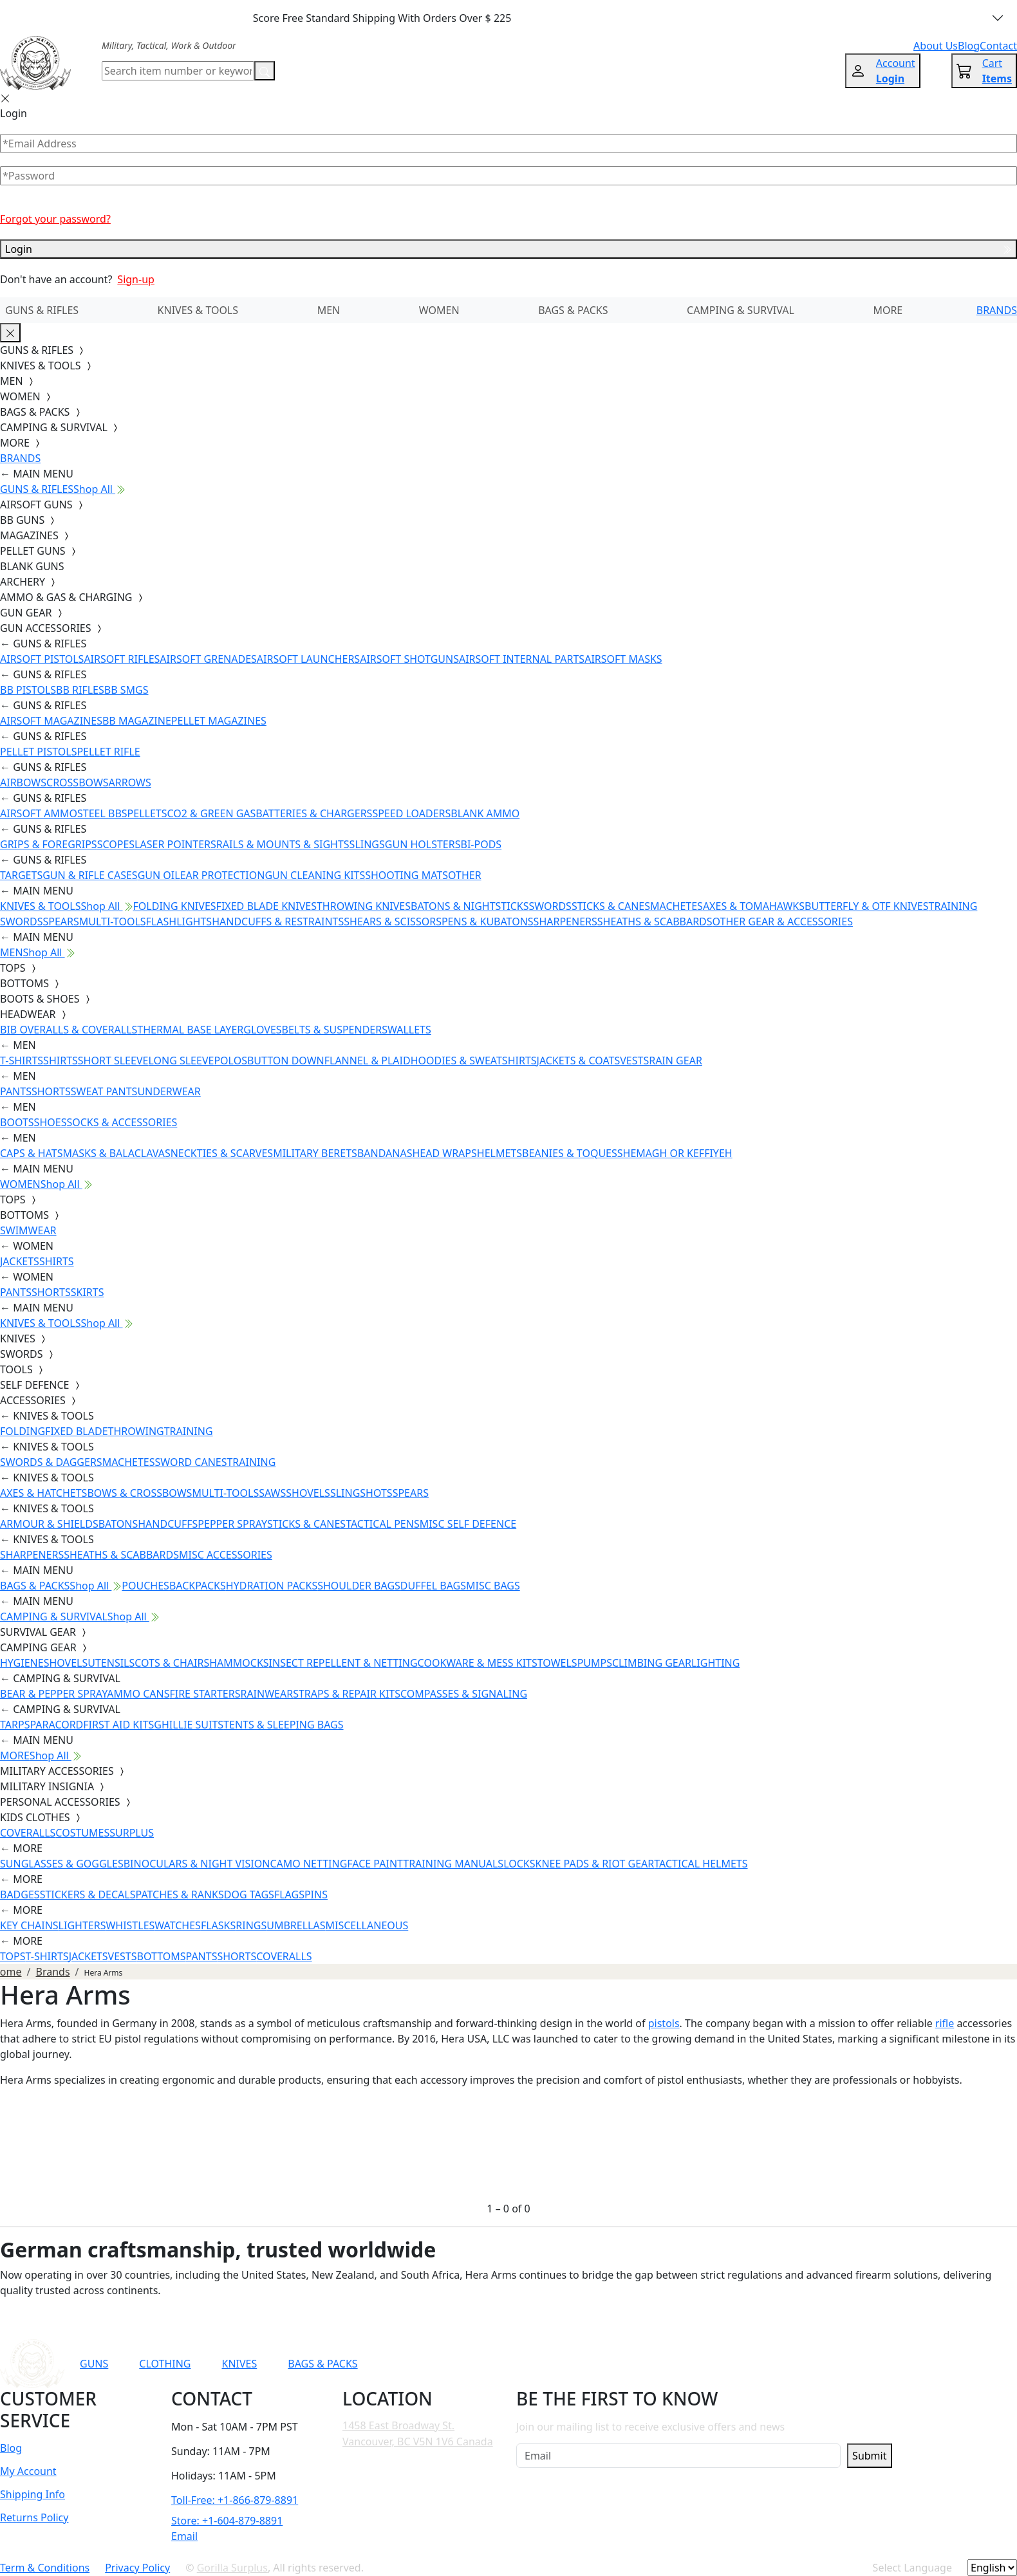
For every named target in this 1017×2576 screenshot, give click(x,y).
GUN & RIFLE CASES (89, 875)
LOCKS (519, 1864)
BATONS (118, 1524)
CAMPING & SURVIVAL (740, 310)
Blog (11, 2448)
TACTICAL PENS (383, 1524)
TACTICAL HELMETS (700, 1864)
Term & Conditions (44, 2568)
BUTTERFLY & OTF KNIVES (867, 906)
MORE (887, 310)
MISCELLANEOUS (367, 1925)
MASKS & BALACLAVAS (116, 1153)
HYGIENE (22, 1663)
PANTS (16, 1091)
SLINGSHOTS (361, 1493)
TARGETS (21, 875)
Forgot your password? (55, 219)
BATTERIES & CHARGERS (314, 813)
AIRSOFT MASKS (623, 659)
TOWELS (557, 1663)
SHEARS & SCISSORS (393, 921)
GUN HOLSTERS (423, 844)
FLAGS (289, 1894)
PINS (316, 1894)
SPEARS (60, 921)
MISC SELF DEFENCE (468, 1524)
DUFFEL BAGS (433, 1586)
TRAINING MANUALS (453, 1864)
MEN (329, 310)
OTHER (464, 875)
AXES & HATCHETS (43, 1493)
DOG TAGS (249, 1894)
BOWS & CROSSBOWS (139, 1493)
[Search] (178, 70)
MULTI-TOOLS (112, 921)
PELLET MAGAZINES (218, 721)
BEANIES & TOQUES (569, 1153)
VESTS (634, 1060)
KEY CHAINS (29, 1925)
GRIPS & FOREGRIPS (48, 844)
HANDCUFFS (168, 1524)
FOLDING (22, 1431)
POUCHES (145, 1586)
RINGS (251, 1925)
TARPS (15, 1725)
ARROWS (130, 782)
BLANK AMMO (485, 813)
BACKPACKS (197, 1586)
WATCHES (177, 1925)
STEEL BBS (102, 813)
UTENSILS (111, 1663)
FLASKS (218, 1925)
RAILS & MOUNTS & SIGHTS (283, 844)
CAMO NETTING (308, 1864)
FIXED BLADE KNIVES (266, 906)
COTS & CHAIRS (172, 1663)
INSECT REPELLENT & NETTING (343, 1663)
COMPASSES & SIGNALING (463, 1694)
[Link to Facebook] (680, 2363)
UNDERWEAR (168, 1091)
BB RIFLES (80, 690)
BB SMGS (126, 690)
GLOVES (262, 1030)
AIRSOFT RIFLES (122, 659)
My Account (28, 2471)
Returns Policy (34, 2517)
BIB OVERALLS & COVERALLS (68, 1030)
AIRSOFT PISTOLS (42, 659)
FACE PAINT (375, 1864)
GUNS (94, 2364)
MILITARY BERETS (315, 1153)
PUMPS (594, 1663)
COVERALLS (27, 1833)
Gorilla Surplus (232, 2568)
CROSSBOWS (77, 782)
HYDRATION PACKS (271, 1586)
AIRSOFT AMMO (38, 813)
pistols (664, 2023)
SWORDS (549, 906)
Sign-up (135, 279)
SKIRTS (87, 1292)
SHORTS (51, 1091)
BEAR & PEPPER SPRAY (53, 1694)
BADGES (20, 1894)
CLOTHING (165, 2364)
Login (508, 249)
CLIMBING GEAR (651, 1663)
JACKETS (19, 1261)
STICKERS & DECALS (88, 1894)
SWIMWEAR (28, 1230)
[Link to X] (775, 2363)
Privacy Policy (137, 2568)
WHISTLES (130, 1925)
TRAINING (188, 1431)
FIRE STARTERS (204, 1694)
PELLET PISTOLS (38, 752)
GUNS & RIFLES (42, 310)
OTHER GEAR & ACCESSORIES (783, 921)
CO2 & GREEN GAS (211, 813)
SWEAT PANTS (104, 1091)
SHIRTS (60, 1060)
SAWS (272, 1493)
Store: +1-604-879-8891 (227, 2521)
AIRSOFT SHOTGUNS (409, 659)
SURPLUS (131, 1833)
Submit (869, 2456)
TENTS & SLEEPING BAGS (283, 1725)
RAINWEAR (266, 1694)
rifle (944, 2023)
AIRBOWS (23, 782)
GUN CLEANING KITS (315, 875)
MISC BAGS (493, 1586)
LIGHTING (715, 1663)
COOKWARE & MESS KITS (477, 1663)
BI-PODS (481, 844)
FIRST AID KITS (118, 1725)
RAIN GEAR (675, 1060)
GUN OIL (159, 875)
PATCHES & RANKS (180, 1894)
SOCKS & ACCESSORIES (121, 1122)
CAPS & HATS (31, 1153)
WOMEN (439, 310)
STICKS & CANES (611, 906)
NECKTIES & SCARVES (222, 1153)
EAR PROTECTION (222, 875)
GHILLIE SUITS (188, 1725)
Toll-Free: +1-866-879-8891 (234, 2500)
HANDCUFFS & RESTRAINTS (278, 921)
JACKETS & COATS (578, 1060)
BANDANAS (385, 1153)
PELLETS (147, 813)
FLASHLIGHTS (179, 921)
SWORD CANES (191, 1462)
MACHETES (676, 906)
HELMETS (499, 1153)
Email (184, 2536)
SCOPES (116, 844)
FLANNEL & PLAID (367, 1060)
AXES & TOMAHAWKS (754, 906)
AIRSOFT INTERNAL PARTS (521, 659)
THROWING (136, 1431)
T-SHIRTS (21, 1060)
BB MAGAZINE (136, 721)
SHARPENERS (565, 921)
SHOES (50, 1122)
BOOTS (17, 1122)
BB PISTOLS (28, 690)
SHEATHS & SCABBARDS (655, 921)
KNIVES (239, 2364)
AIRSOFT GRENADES (208, 659)
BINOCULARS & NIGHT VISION (197, 1864)
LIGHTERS (82, 1925)
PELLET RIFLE (108, 752)
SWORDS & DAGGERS (51, 1462)
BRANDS (996, 310)
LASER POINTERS (175, 844)
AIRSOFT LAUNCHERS (308, 659)
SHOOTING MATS (406, 875)
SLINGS (367, 844)
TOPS (13, 1956)
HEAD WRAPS (444, 1153)
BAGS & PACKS (573, 310)
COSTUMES (82, 1833)
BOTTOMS (161, 1956)
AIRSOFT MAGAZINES (51, 721)
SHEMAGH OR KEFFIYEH (674, 1153)
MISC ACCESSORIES (225, 1555)
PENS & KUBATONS (488, 921)
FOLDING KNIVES (174, 906)
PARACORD (56, 1725)
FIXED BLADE (76, 1431)
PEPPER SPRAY (232, 1524)
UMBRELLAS (295, 1925)
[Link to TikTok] (743, 2363)
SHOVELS (308, 1493)
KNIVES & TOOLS (198, 310)
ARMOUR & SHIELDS (49, 1524)
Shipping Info (32, 2494)
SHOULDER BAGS (358, 1586)
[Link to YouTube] (649, 2363)
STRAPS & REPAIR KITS (346, 1694)
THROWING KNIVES (364, 906)
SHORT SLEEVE (113, 1060)
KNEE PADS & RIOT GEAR (595, 1864)
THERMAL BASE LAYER (190, 1030)
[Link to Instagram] (712, 2363)
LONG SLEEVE (181, 1060)
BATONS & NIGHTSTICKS (469, 906)
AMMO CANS (138, 1694)
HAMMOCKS (238, 1663)
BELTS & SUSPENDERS (334, 1030)
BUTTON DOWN (285, 1060)
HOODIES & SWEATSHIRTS (474, 1060)
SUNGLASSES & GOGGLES (62, 1864)
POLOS (230, 1060)
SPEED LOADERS (411, 813)
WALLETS (409, 1030)
